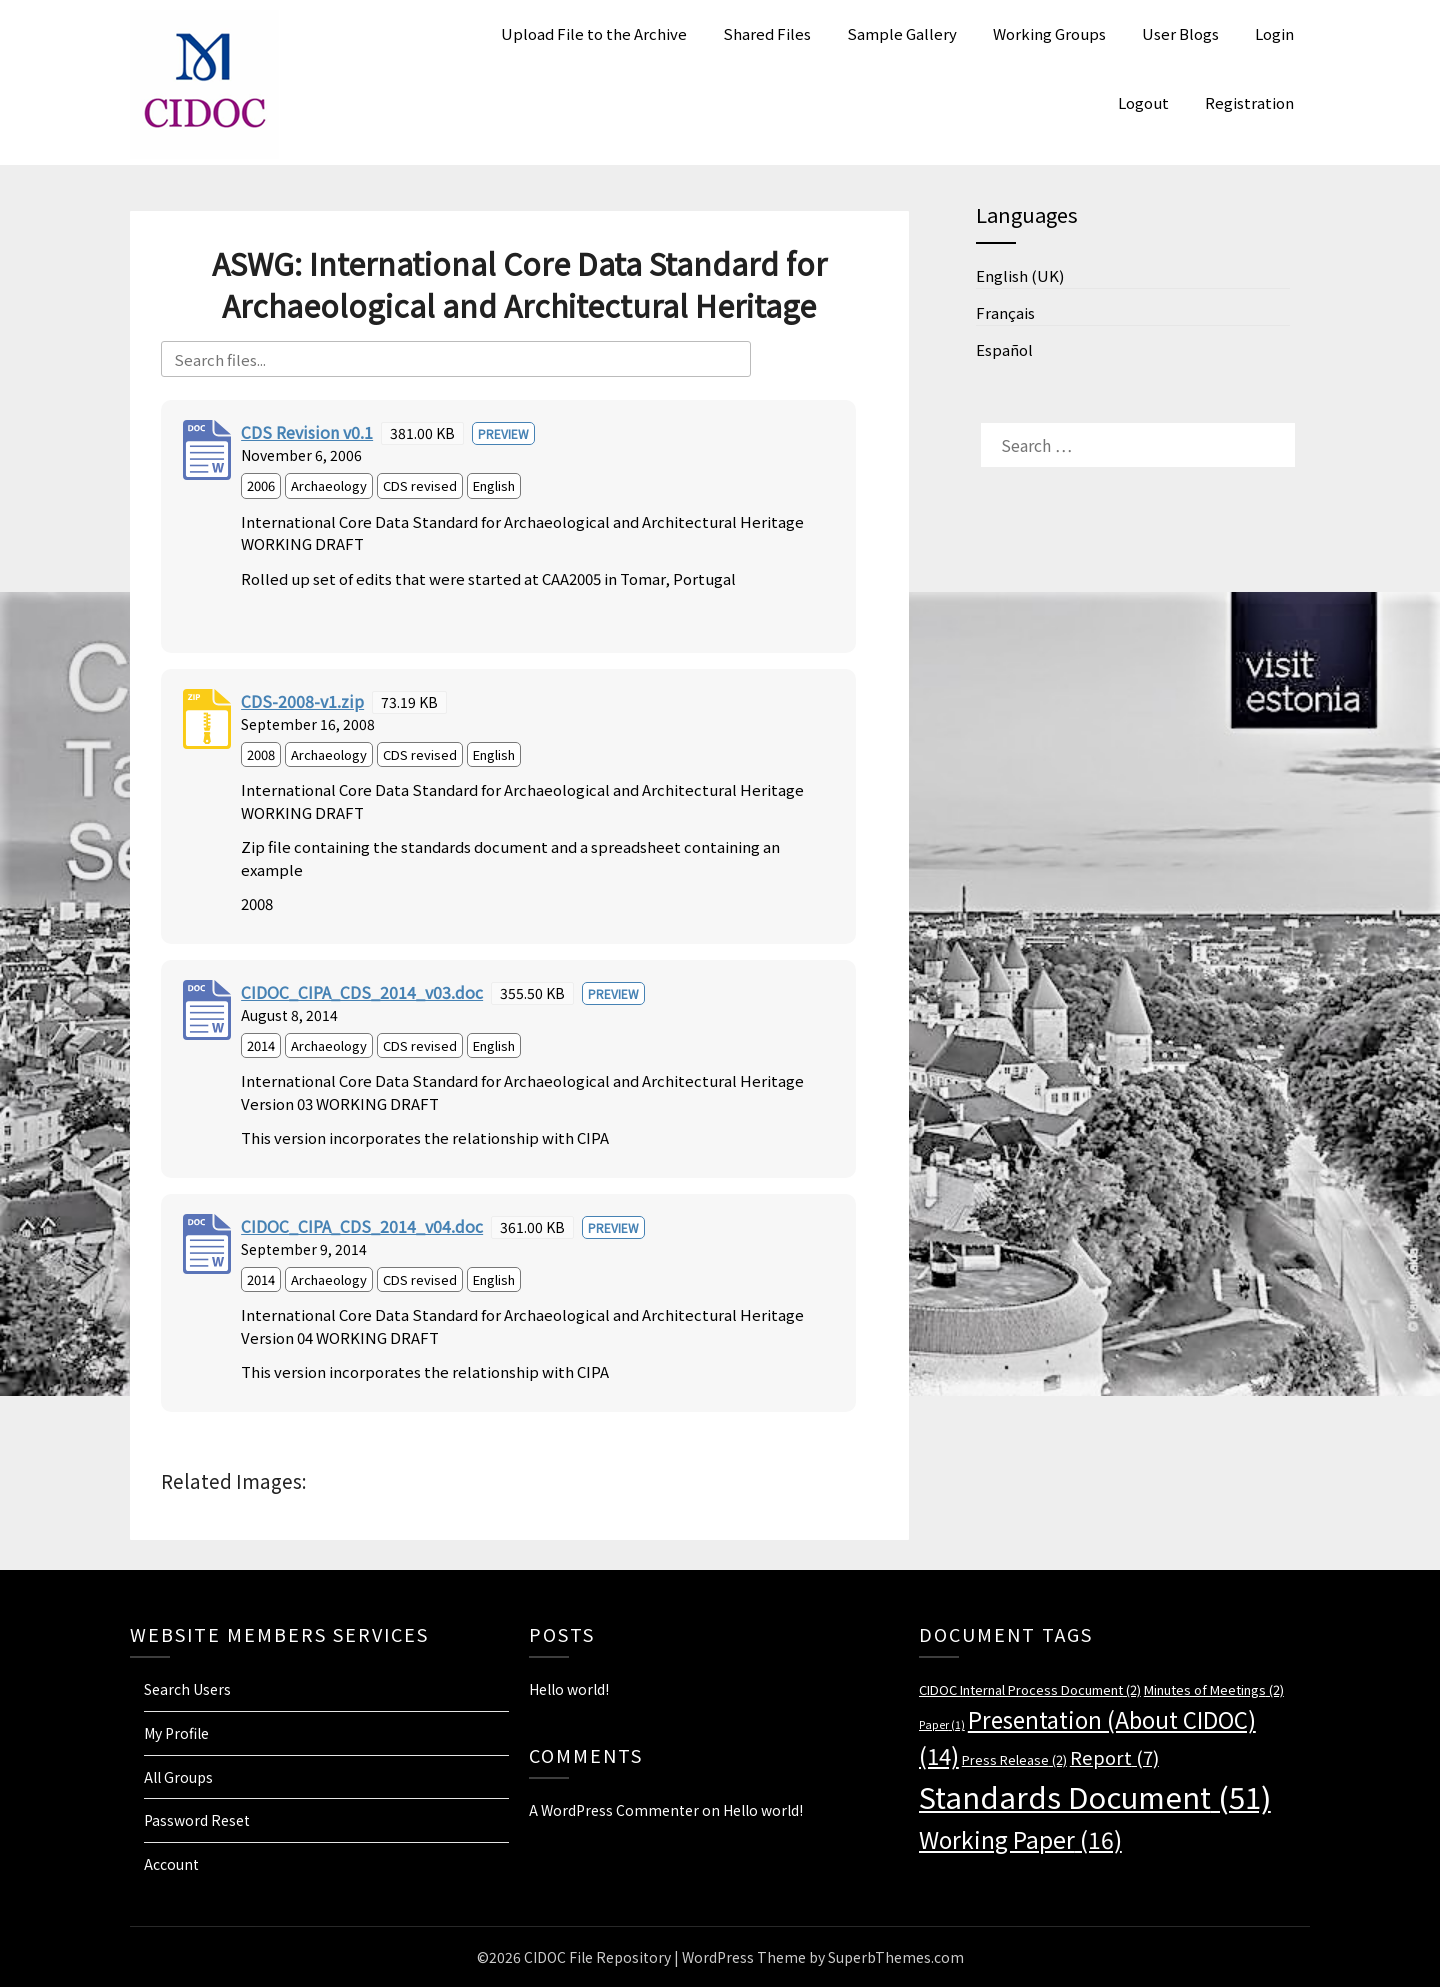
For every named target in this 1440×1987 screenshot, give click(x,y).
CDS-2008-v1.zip (302, 701)
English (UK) (1020, 275)
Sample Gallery (902, 33)
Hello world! (569, 1689)
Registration (1249, 102)
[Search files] (456, 359)
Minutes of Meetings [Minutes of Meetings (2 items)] (1214, 1689)
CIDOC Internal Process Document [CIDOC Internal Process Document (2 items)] (1030, 1689)
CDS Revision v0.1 (307, 432)
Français (1005, 312)
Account (171, 1864)
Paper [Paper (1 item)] (942, 1724)
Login (1274, 33)
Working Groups (1049, 33)
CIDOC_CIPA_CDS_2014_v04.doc (362, 1226)
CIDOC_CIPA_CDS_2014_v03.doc (362, 992)
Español (1004, 349)
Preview (503, 433)
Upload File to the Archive (594, 33)
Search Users (187, 1689)
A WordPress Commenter (614, 1810)
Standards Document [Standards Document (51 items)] (1095, 1796)
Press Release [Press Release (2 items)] (1014, 1759)
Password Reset (197, 1820)
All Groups (178, 1777)
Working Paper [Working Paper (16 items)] (1020, 1839)
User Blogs (1180, 33)
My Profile (176, 1733)
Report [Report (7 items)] (1114, 1756)
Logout (1143, 102)
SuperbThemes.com (896, 1957)
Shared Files (767, 33)
